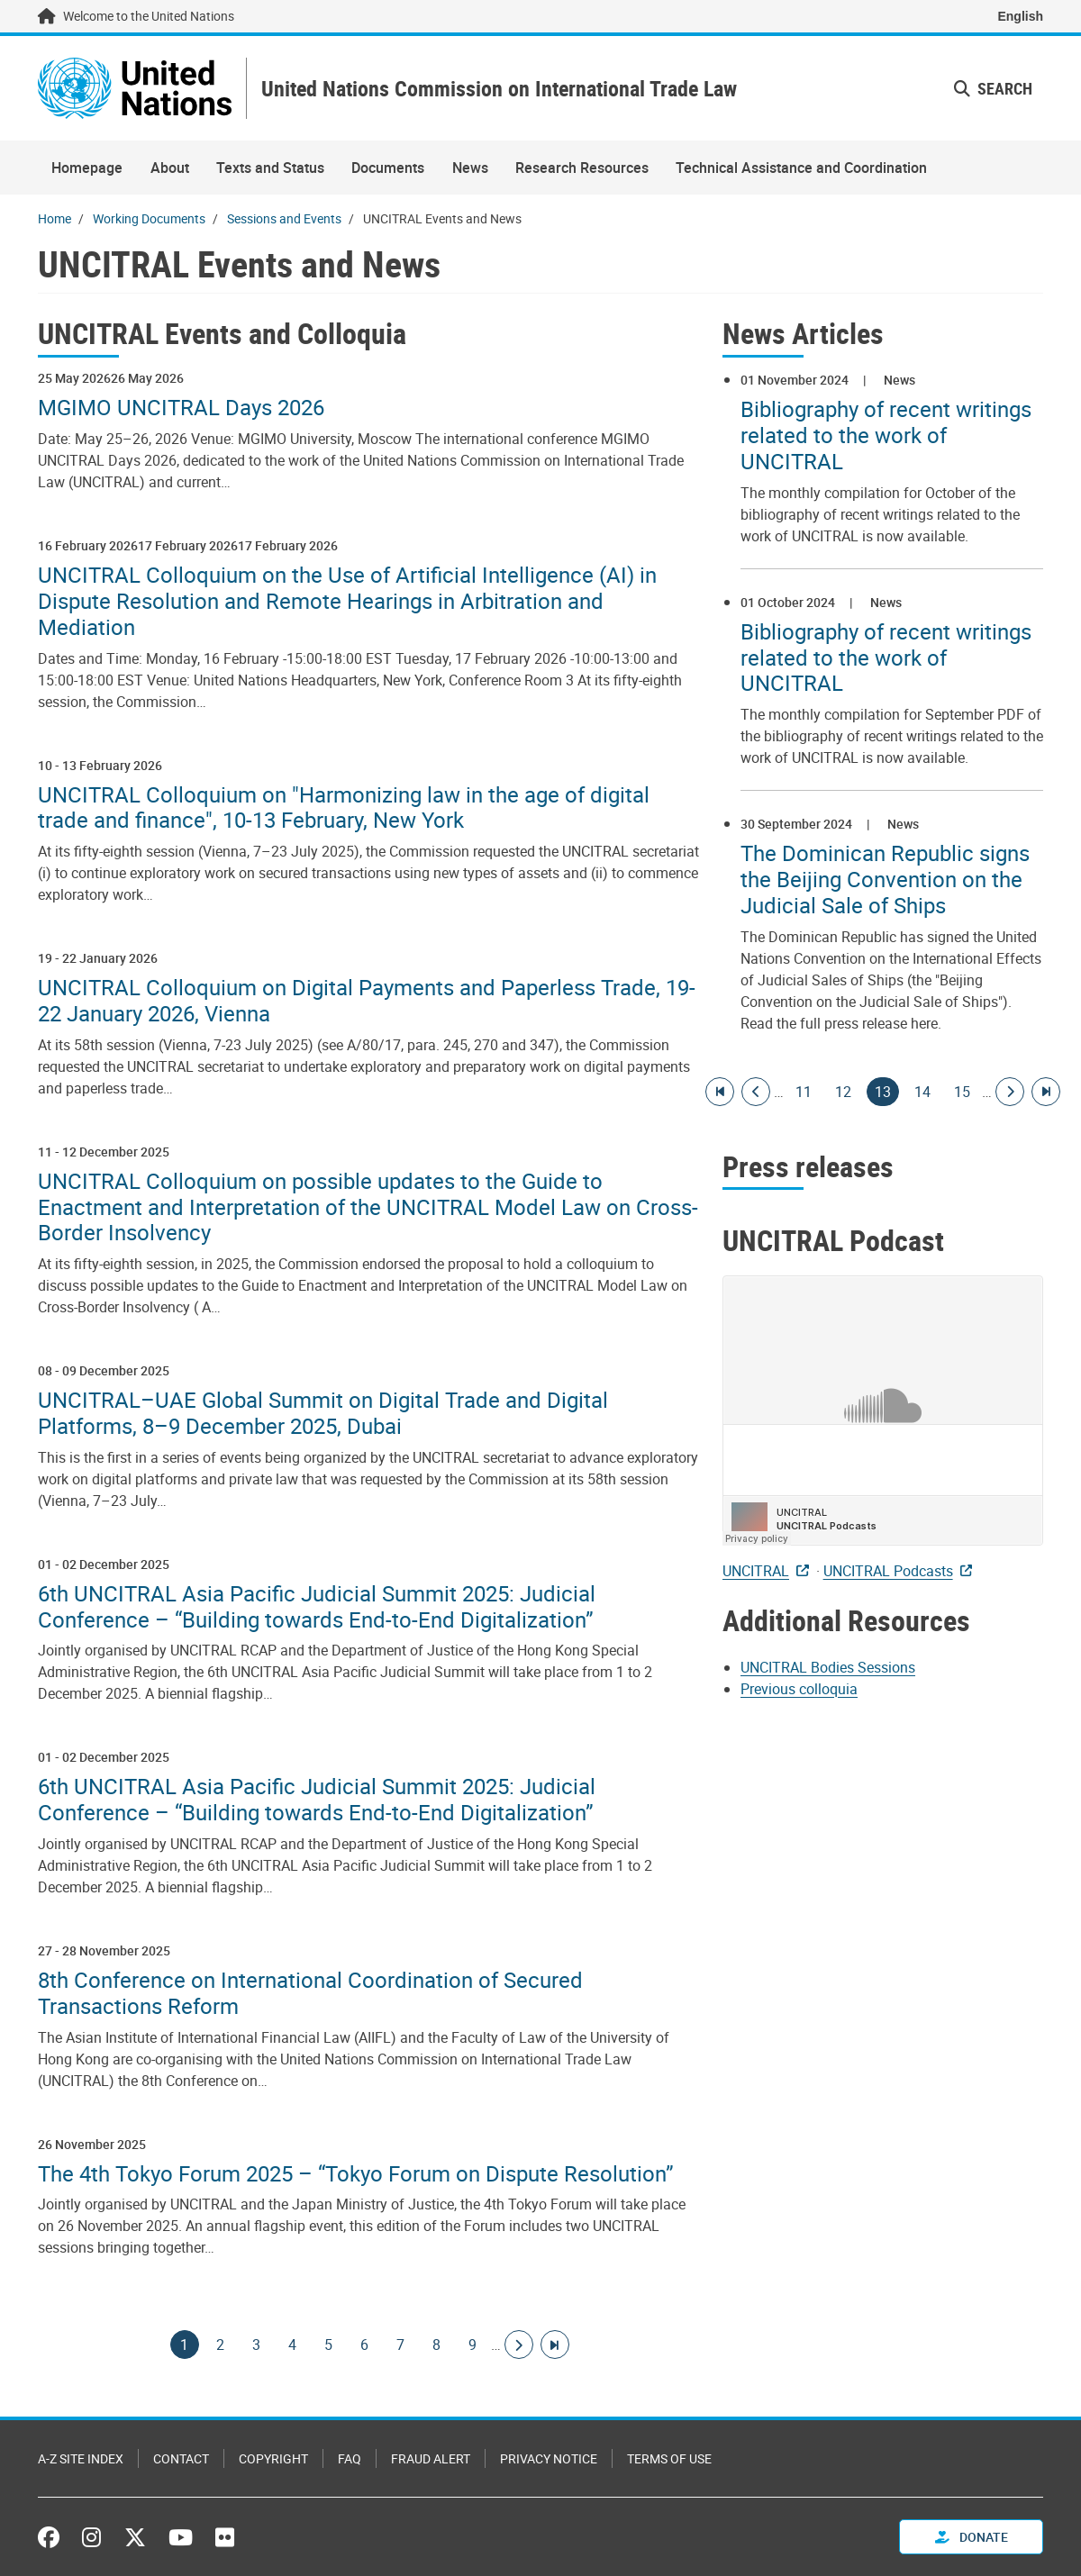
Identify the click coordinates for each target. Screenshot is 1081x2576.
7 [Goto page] (400, 2344)
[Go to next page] (518, 2344)
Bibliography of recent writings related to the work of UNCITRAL (885, 435)
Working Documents (149, 218)
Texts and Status (270, 167)
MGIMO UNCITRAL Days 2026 (181, 408)
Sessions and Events (284, 218)
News (470, 167)
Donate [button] (971, 2536)
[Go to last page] (554, 2344)
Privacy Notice (548, 2458)
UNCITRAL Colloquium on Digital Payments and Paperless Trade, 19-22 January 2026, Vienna (366, 1001)
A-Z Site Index (80, 2458)
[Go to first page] (719, 1091)
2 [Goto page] (220, 2344)
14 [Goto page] (922, 1092)
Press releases (808, 1166)
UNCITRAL (755, 1571)
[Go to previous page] (755, 1091)
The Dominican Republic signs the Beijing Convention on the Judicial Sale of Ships (885, 879)
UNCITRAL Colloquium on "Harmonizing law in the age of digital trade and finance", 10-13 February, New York (344, 808)
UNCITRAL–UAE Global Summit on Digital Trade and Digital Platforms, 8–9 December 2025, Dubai (323, 1413)
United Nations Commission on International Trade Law (499, 89)
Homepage (87, 167)
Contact (181, 2458)
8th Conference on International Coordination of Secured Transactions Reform (310, 1993)
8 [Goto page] (436, 2344)
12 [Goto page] (843, 1092)
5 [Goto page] (328, 2344)
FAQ (349, 2458)
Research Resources (582, 167)
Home (54, 218)
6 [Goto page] (364, 2344)
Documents (387, 167)
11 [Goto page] (803, 1092)
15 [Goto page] (962, 1092)
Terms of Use (669, 2458)
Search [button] (993, 88)
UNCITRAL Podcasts (888, 1571)
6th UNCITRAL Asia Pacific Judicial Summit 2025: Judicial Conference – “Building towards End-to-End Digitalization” (316, 1607)
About (169, 167)
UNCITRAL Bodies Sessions (827, 1667)
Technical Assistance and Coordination (801, 167)
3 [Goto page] (256, 2344)
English (1020, 16)
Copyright (273, 2458)
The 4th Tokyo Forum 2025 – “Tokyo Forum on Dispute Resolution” (356, 2174)
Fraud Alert (430, 2458)
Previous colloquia (799, 1689)
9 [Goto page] (473, 2344)
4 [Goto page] (292, 2344)
